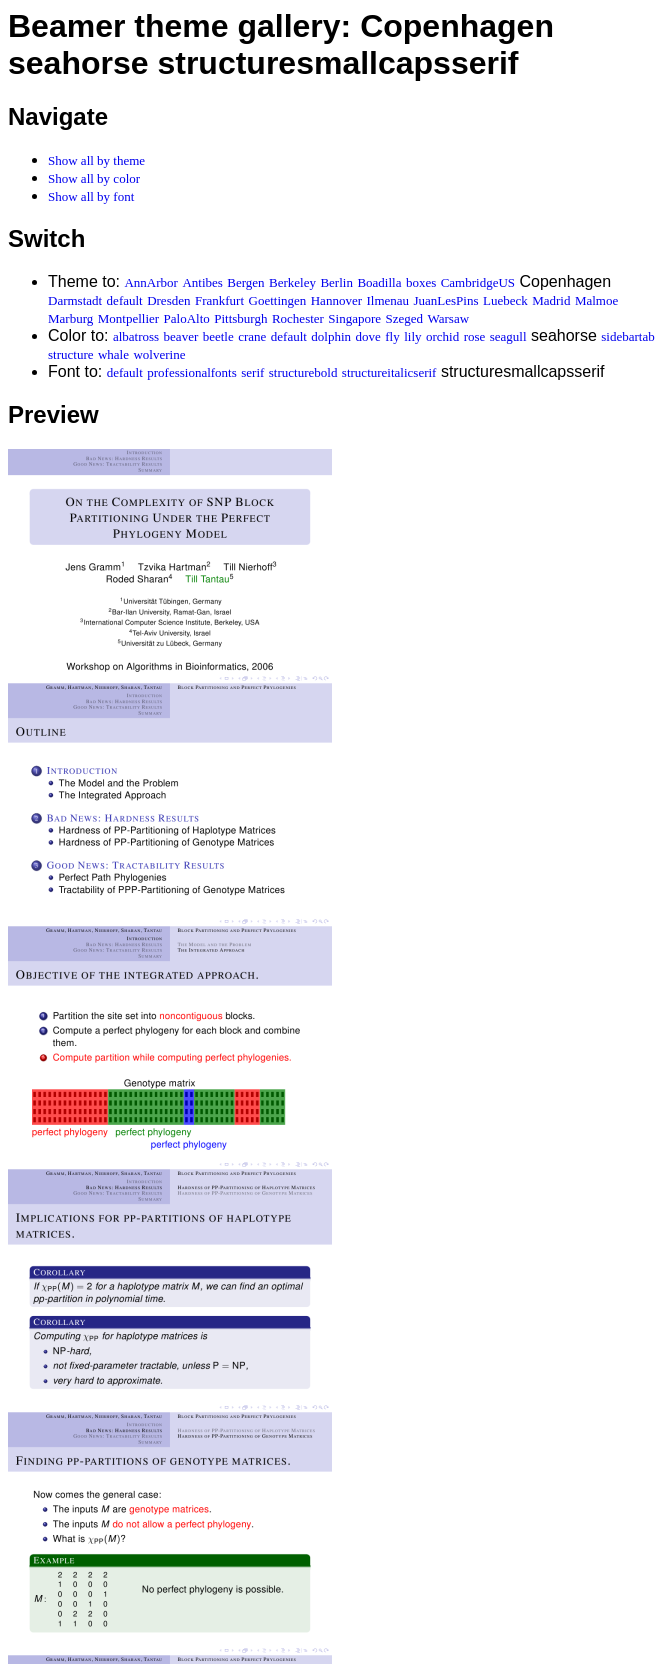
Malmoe (596, 300)
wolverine (159, 354)
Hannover (336, 300)
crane (252, 336)
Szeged (405, 318)
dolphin (331, 336)
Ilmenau (387, 300)
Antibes (202, 282)
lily (412, 336)
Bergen (245, 282)
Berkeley (292, 282)
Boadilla (379, 282)
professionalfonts (192, 372)
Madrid (551, 300)
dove (368, 336)
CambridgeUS (478, 282)
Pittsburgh (240, 318)
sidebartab (627, 336)
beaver (181, 336)
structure (70, 354)
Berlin (336, 282)
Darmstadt (75, 300)
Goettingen (278, 300)
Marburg (70, 318)
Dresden (168, 300)
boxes (421, 282)
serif (252, 372)
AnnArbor (150, 282)
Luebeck (505, 300)
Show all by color (94, 178)
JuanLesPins (445, 300)
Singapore (354, 318)
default (125, 300)
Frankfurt (219, 300)
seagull (508, 336)
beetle (218, 336)
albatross (136, 336)
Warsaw (449, 318)
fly (392, 336)
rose (475, 336)
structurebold (303, 372)
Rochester (298, 318)
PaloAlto (187, 318)
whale (113, 354)
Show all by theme (96, 160)
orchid (442, 336)
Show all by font (91, 196)
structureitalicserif (389, 372)
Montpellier (128, 318)
